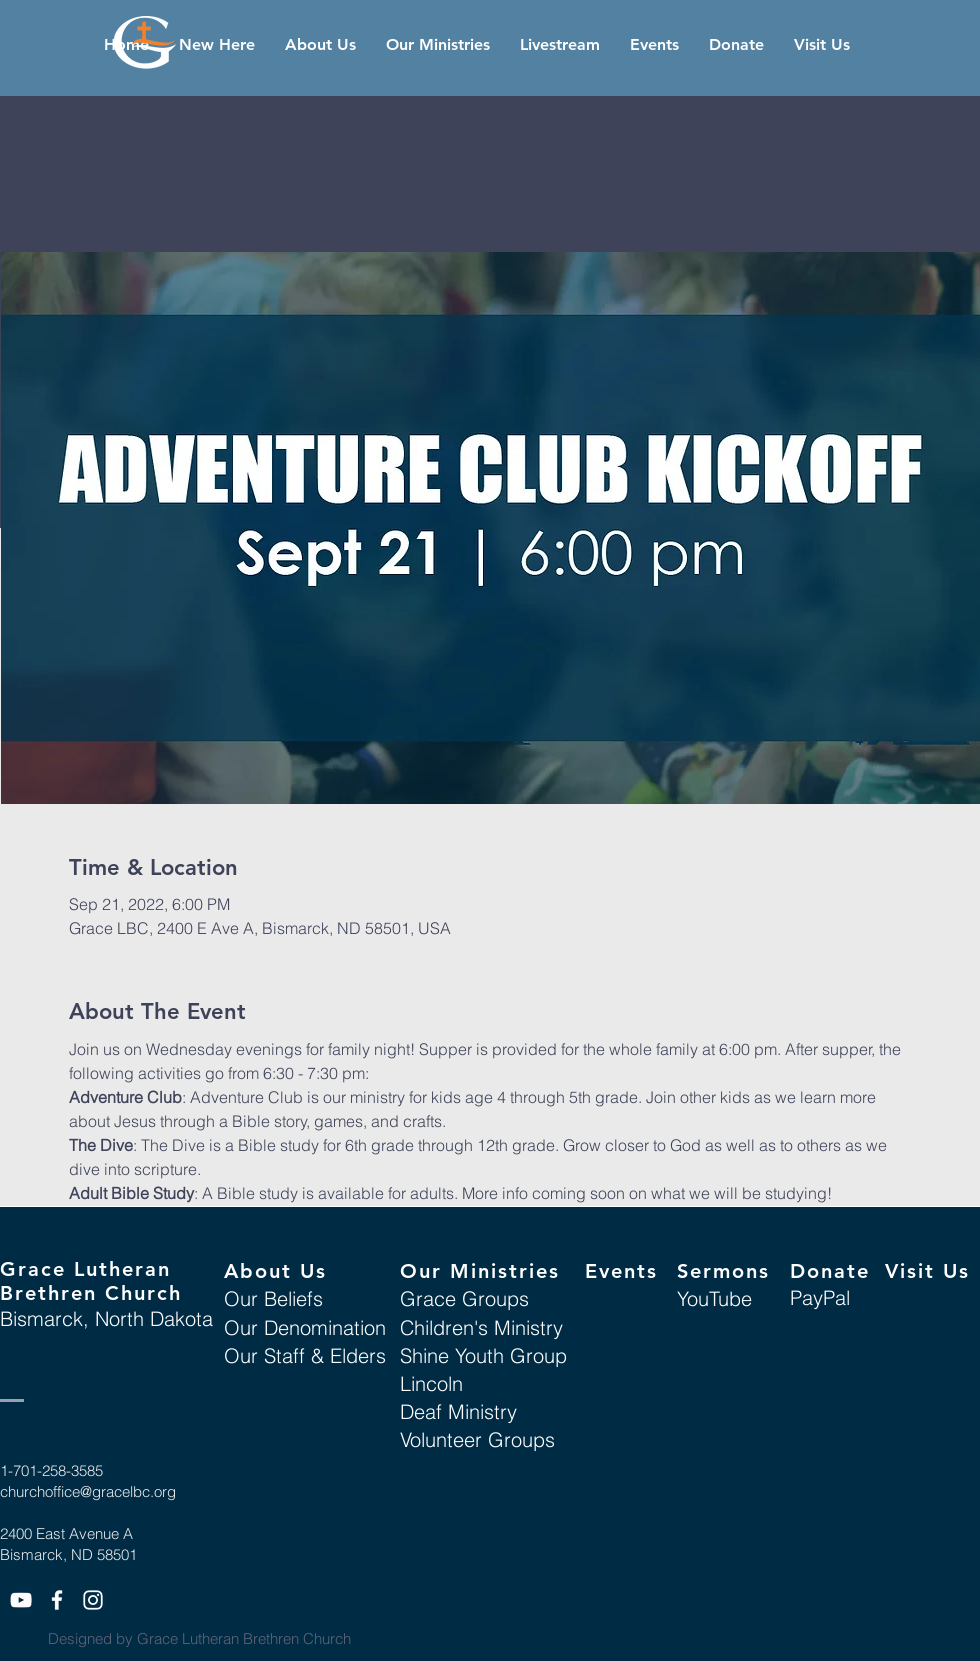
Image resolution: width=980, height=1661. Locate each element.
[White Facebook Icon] (57, 1600)
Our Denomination (305, 1327)
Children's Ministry (481, 1327)
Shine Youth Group (483, 1355)
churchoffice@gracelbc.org (88, 1491)
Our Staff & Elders (305, 1355)
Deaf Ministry (458, 1411)
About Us (275, 1271)
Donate (830, 1271)
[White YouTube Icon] (21, 1600)
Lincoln (431, 1383)
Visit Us (927, 1271)
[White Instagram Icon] (93, 1600)
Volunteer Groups (477, 1439)
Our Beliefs (273, 1298)
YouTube (714, 1298)
